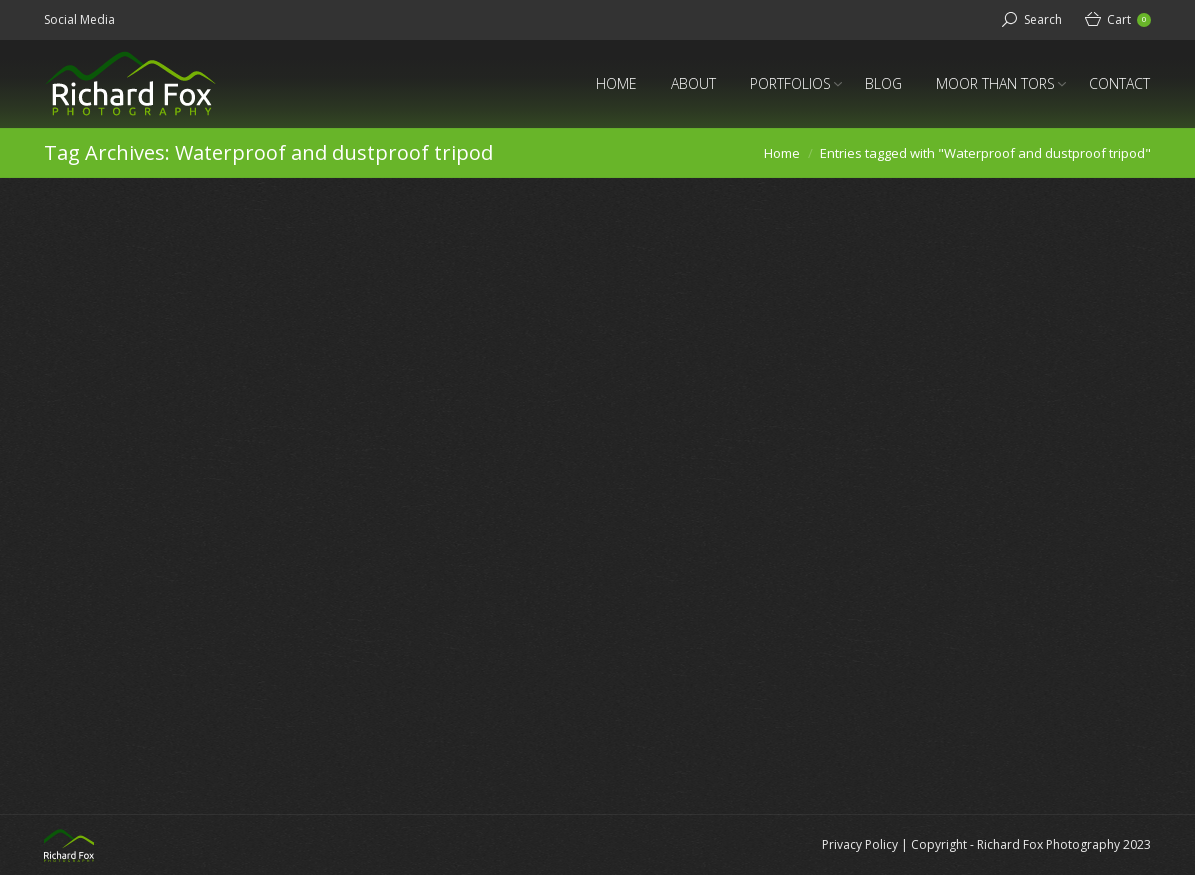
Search (1043, 19)
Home (782, 153)
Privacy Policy (860, 844)
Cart (1129, 19)
